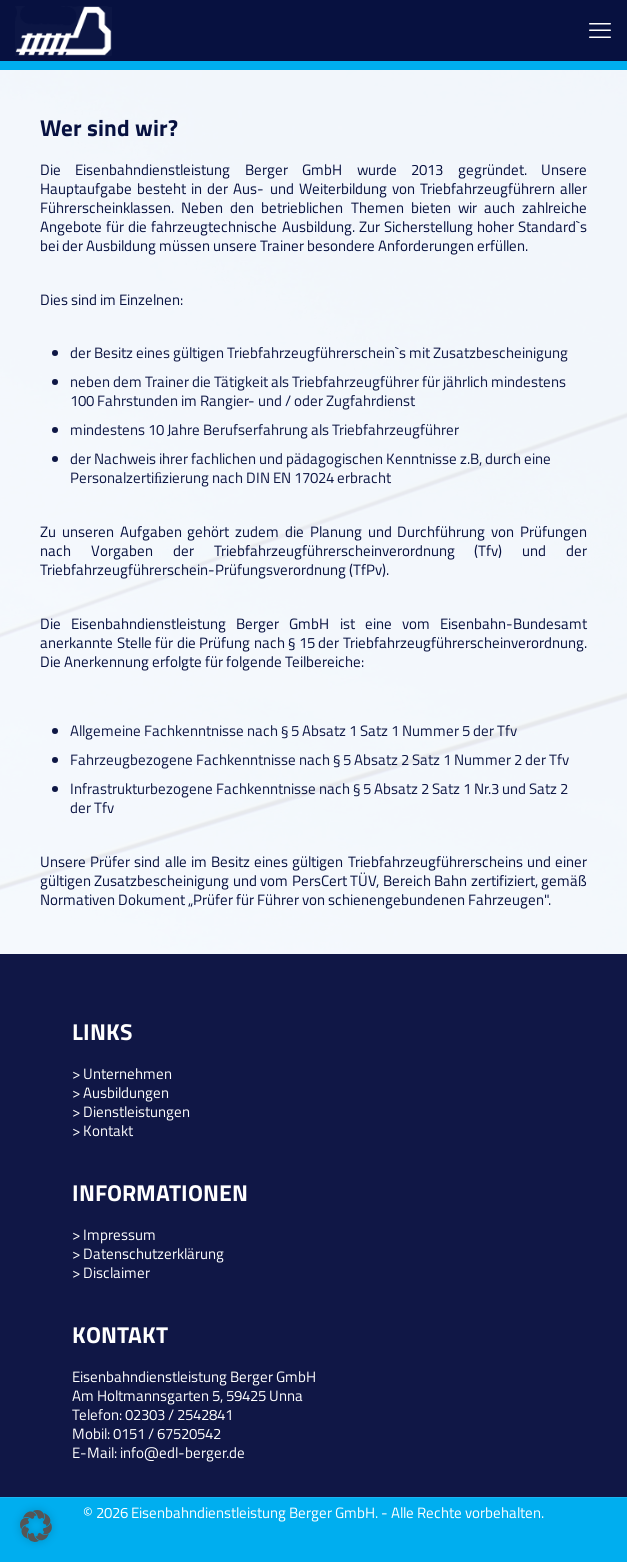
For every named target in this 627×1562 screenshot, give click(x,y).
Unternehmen (127, 1073)
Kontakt (108, 1130)
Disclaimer (116, 1272)
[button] (36, 1526)
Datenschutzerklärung (153, 1253)
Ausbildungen (126, 1092)
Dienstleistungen (136, 1111)
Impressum (119, 1234)
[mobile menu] (600, 30)
